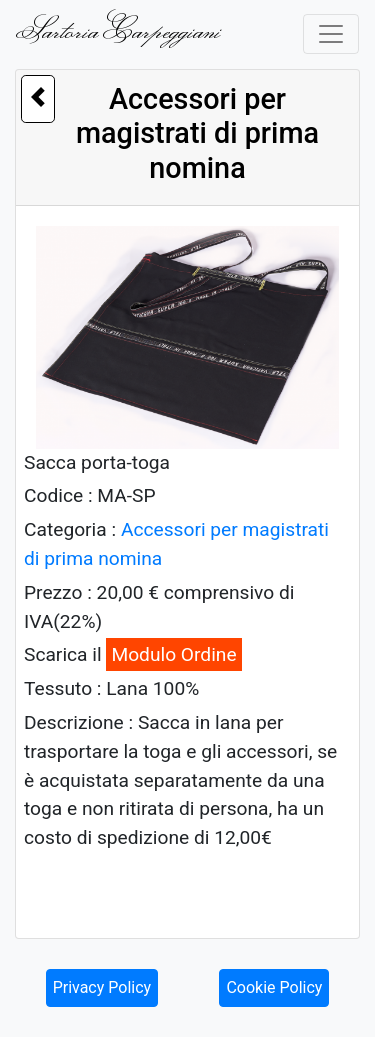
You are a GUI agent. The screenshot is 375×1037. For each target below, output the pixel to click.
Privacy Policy (102, 987)
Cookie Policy (274, 987)
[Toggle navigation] (331, 34)
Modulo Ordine (173, 654)
